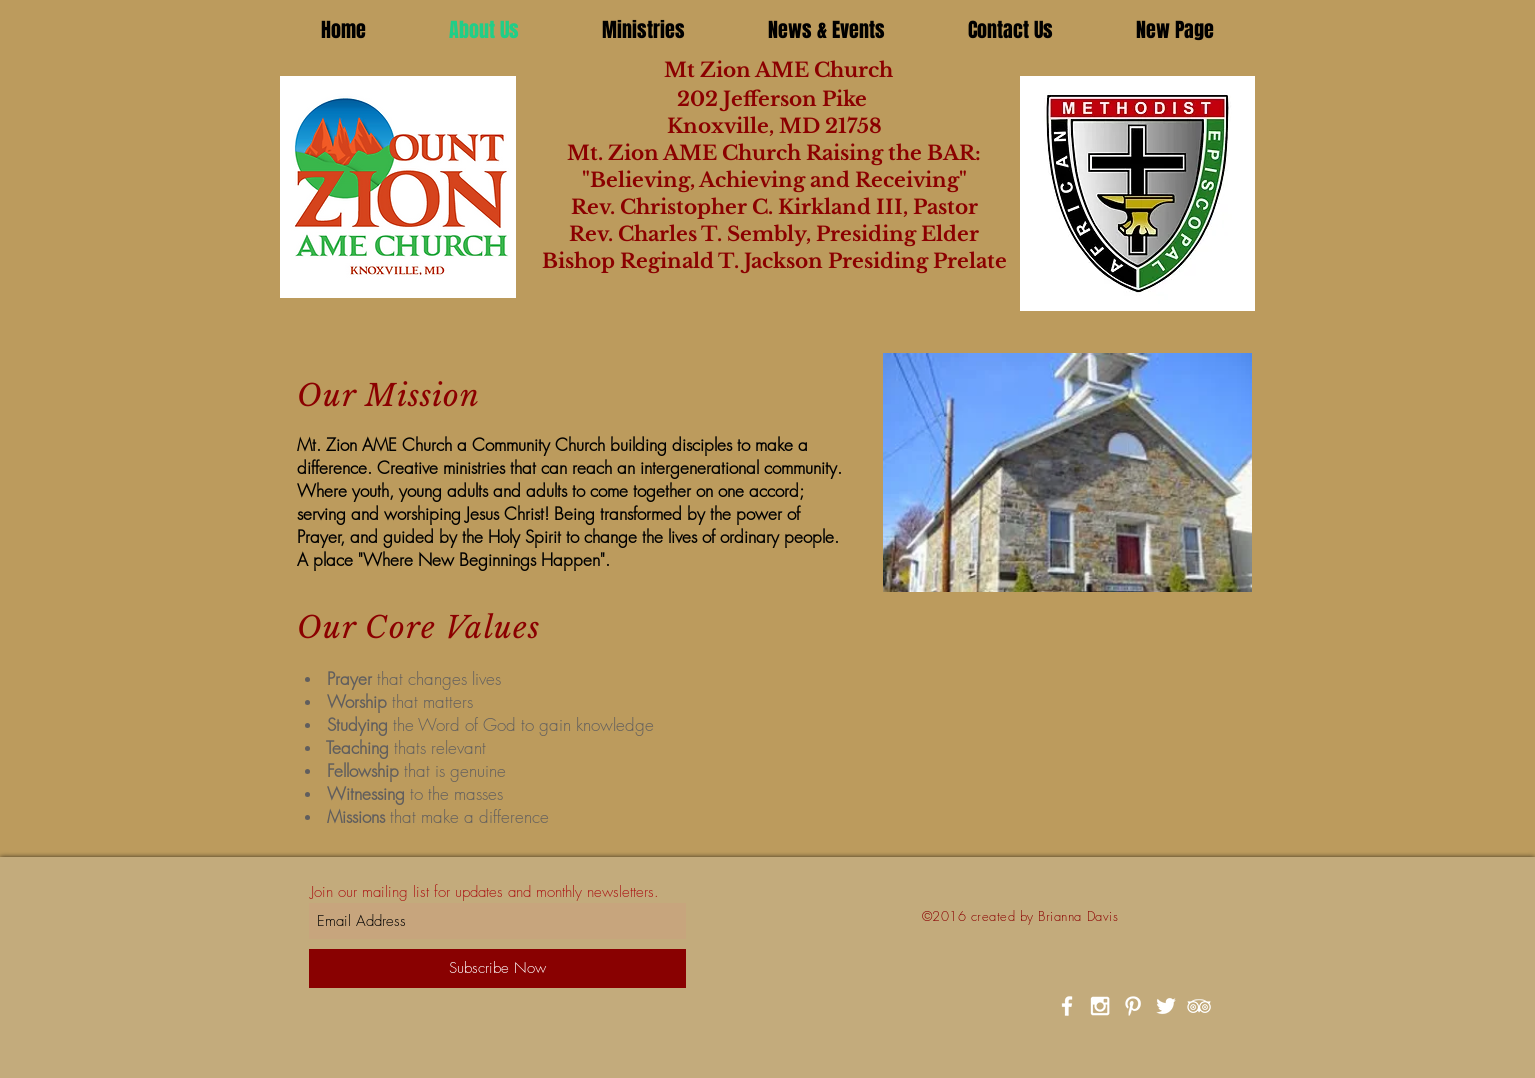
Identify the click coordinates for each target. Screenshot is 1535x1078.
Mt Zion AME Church (761, 70)
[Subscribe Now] (497, 968)
